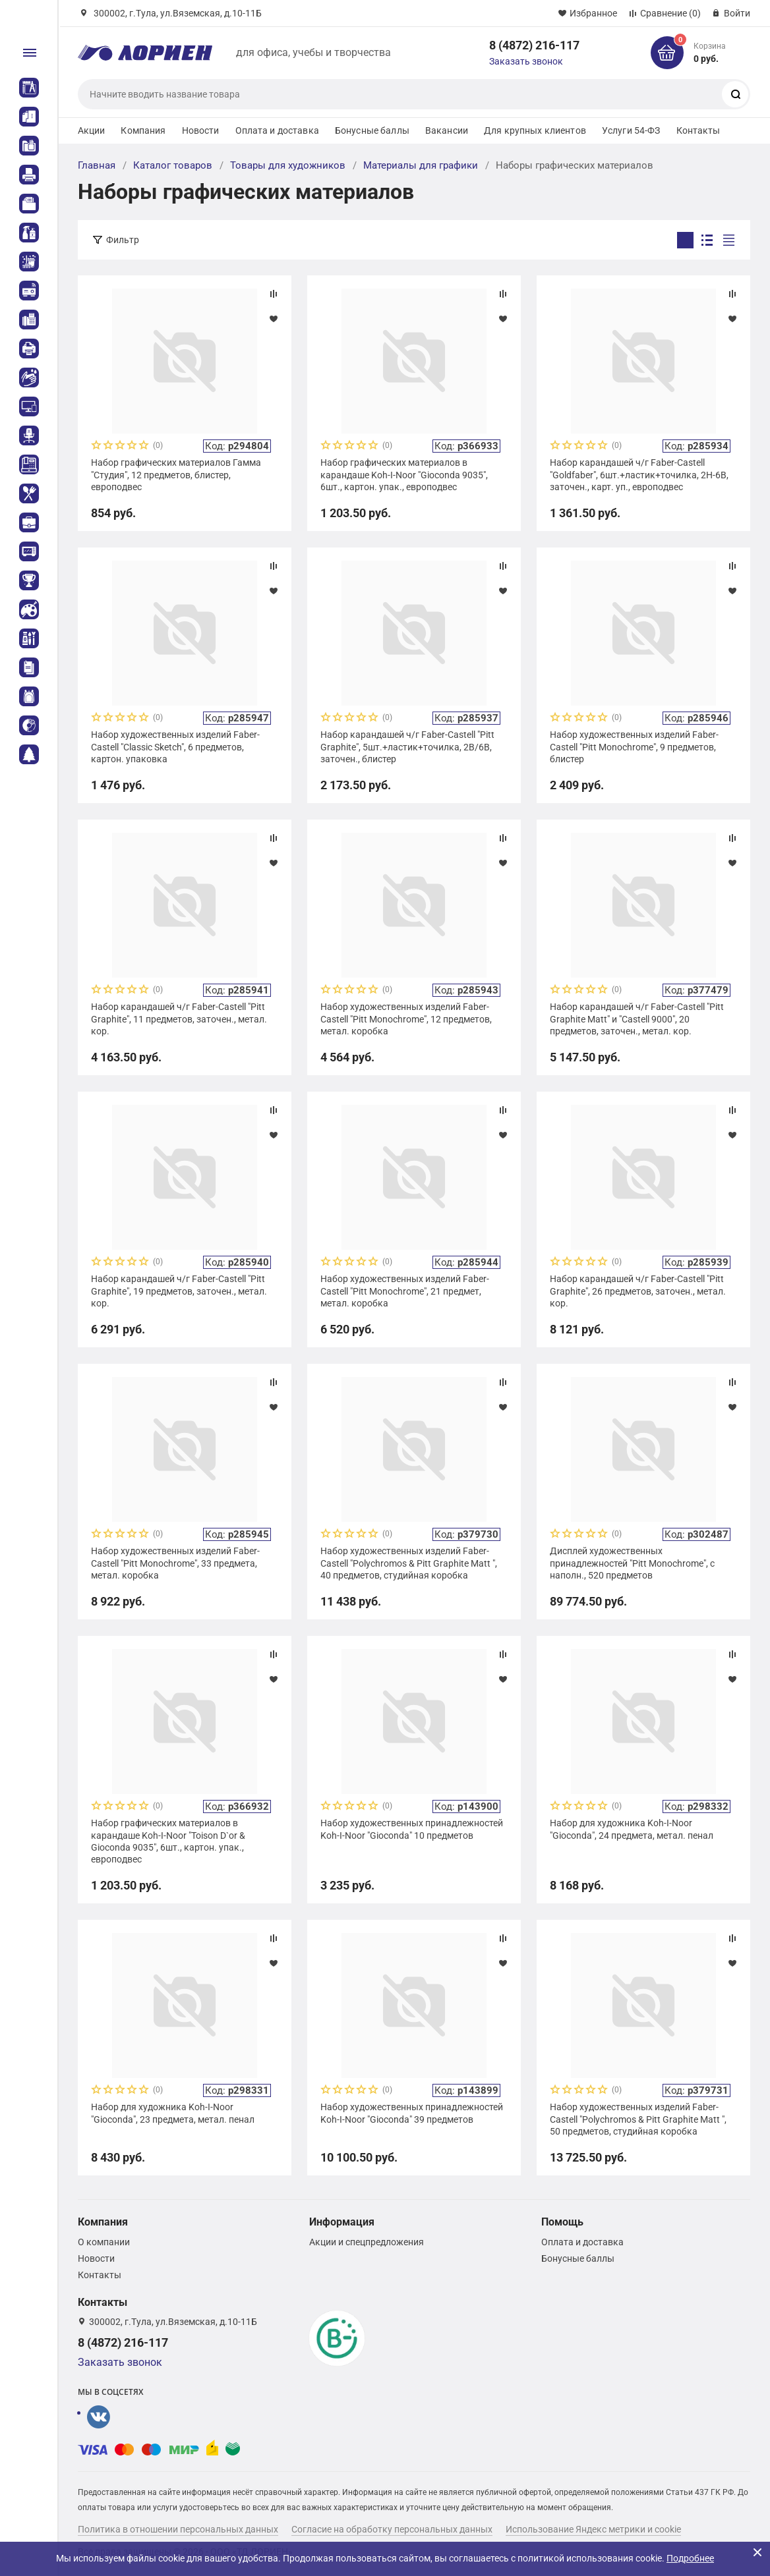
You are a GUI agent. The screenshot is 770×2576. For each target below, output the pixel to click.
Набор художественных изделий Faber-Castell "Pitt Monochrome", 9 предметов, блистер (634, 746)
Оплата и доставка (277, 130)
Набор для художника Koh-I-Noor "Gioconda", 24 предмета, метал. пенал (631, 1829)
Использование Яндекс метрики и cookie (593, 2529)
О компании (104, 2242)
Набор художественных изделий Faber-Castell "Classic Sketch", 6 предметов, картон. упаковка (175, 746)
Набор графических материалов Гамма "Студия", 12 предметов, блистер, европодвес (176, 474)
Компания (143, 130)
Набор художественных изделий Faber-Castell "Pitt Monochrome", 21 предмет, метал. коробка (404, 1291)
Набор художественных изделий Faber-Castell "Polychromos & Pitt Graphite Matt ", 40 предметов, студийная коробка (408, 1563)
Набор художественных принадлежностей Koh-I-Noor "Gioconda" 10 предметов (411, 1829)
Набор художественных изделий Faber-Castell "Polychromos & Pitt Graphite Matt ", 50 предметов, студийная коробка (638, 2119)
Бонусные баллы (372, 130)
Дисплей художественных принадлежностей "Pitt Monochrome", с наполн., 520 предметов (632, 1563)
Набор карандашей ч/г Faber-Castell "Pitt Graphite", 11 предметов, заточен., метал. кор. (179, 1018)
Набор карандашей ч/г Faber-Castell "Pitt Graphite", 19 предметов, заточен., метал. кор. (179, 1291)
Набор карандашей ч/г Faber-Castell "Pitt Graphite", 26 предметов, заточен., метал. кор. (638, 1291)
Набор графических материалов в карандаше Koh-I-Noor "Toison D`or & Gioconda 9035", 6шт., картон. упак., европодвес (168, 1841)
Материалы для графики (420, 165)
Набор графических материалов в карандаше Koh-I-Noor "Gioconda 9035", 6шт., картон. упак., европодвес (404, 474)
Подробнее (690, 2558)
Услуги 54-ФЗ (631, 130)
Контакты (698, 130)
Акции (91, 130)
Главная (96, 165)
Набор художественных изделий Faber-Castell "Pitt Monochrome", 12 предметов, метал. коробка (406, 1018)
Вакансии (446, 130)
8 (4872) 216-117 (534, 45)
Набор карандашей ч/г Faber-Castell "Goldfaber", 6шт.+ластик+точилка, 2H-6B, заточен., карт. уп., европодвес (639, 474)
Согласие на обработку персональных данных (391, 2529)
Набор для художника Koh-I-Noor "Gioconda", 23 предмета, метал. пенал (172, 2113)
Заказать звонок (526, 61)
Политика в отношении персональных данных (178, 2529)
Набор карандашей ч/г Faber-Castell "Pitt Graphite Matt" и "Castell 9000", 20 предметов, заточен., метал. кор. (637, 1018)
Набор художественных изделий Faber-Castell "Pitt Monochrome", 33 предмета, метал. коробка (175, 1563)
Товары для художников (287, 165)
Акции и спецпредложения (366, 2242)
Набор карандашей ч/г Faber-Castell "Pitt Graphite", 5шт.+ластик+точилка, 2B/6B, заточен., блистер (407, 746)
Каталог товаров (172, 165)
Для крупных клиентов (535, 130)
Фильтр (122, 240)
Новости (201, 130)
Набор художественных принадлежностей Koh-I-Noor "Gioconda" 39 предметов (411, 2113)
